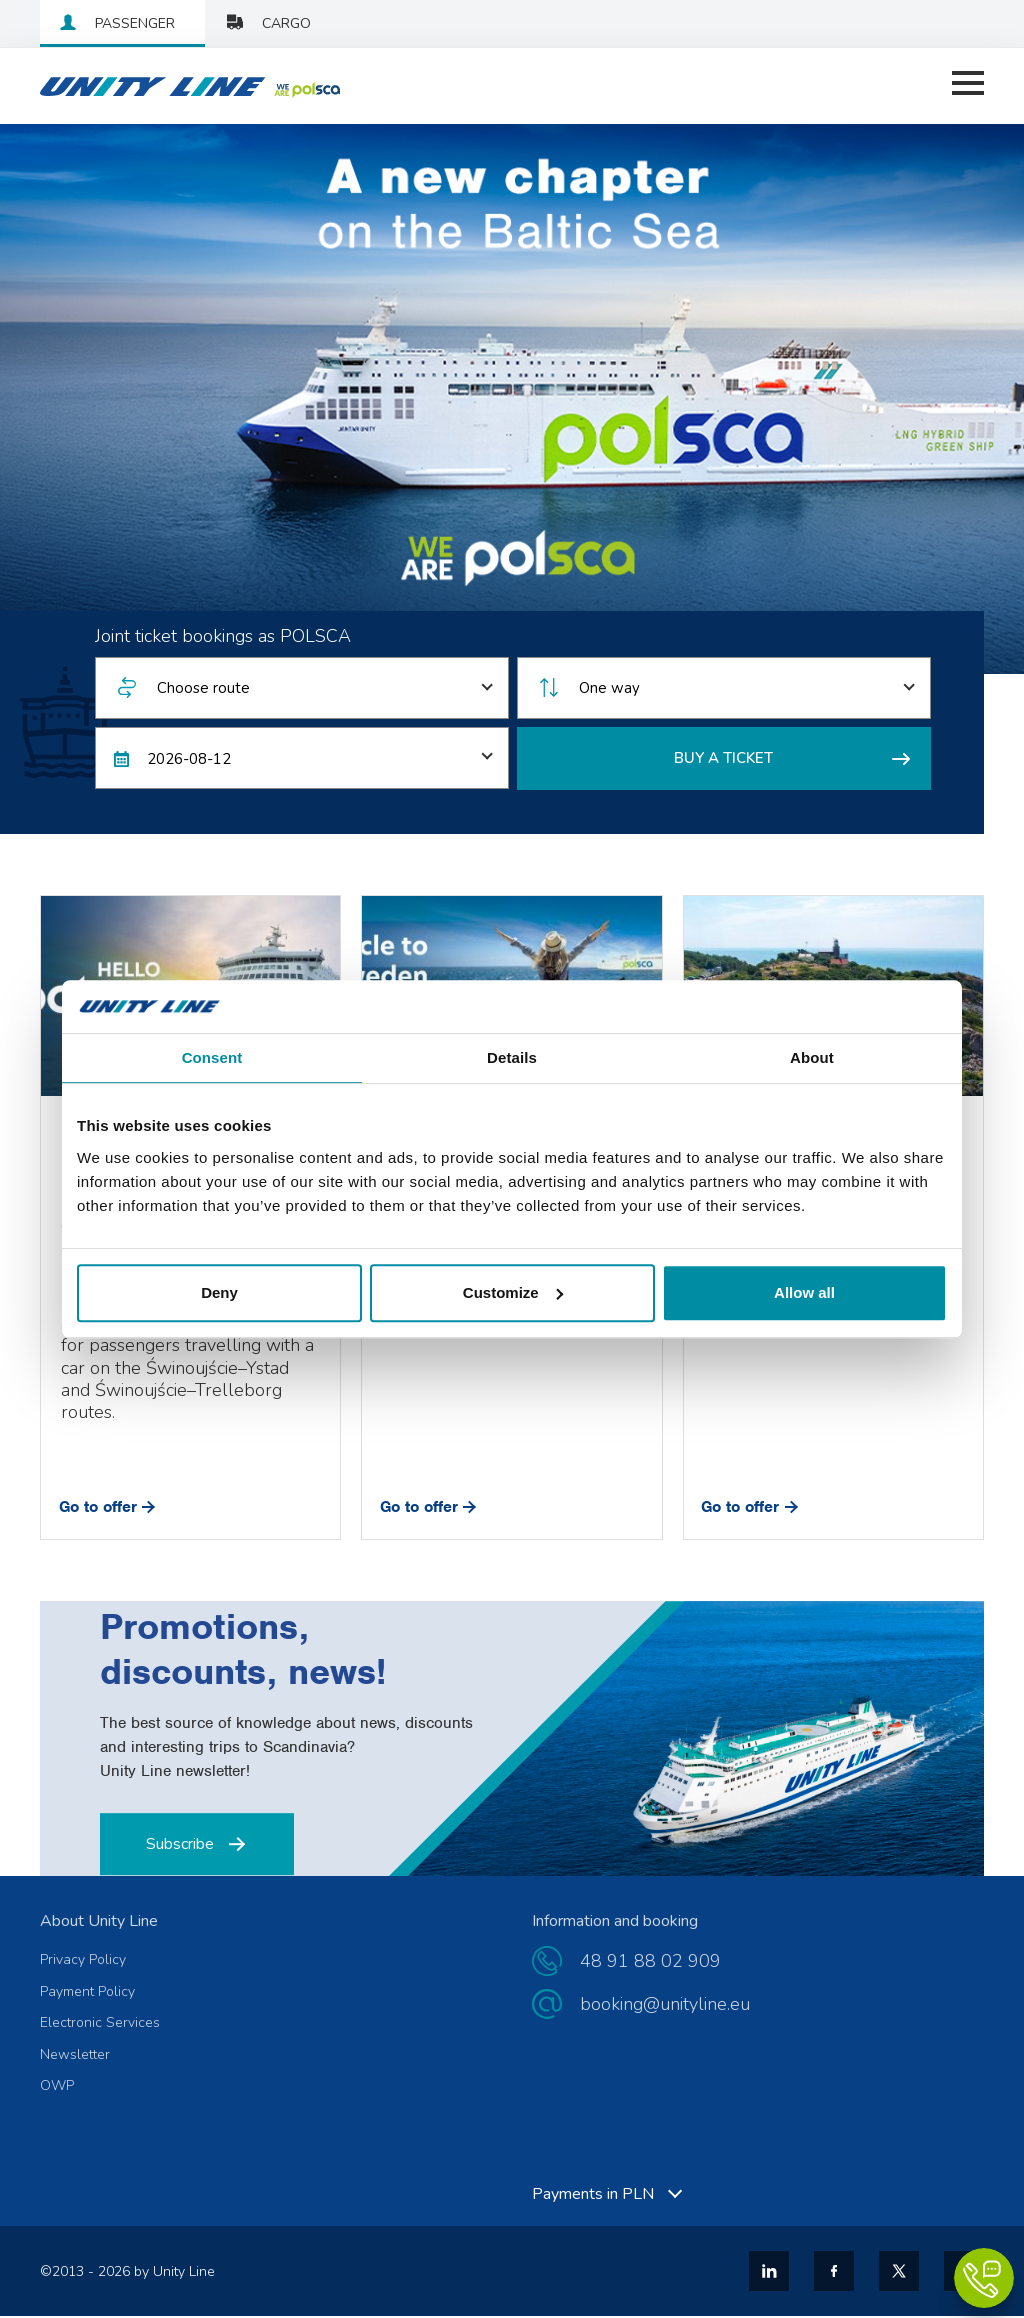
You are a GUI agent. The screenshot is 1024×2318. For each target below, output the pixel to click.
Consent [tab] (212, 1057)
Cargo (286, 23)
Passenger (135, 23)
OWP (57, 2089)
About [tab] (812, 1057)
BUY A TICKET (791, 760)
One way (609, 691)
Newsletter (75, 2057)
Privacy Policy (83, 1962)
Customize (513, 1292)
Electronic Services (100, 2025)
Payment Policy (87, 1994)
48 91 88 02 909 (650, 1963)
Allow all (804, 1292)
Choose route (203, 691)
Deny (219, 1292)
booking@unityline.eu (665, 2006)
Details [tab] (512, 1057)
